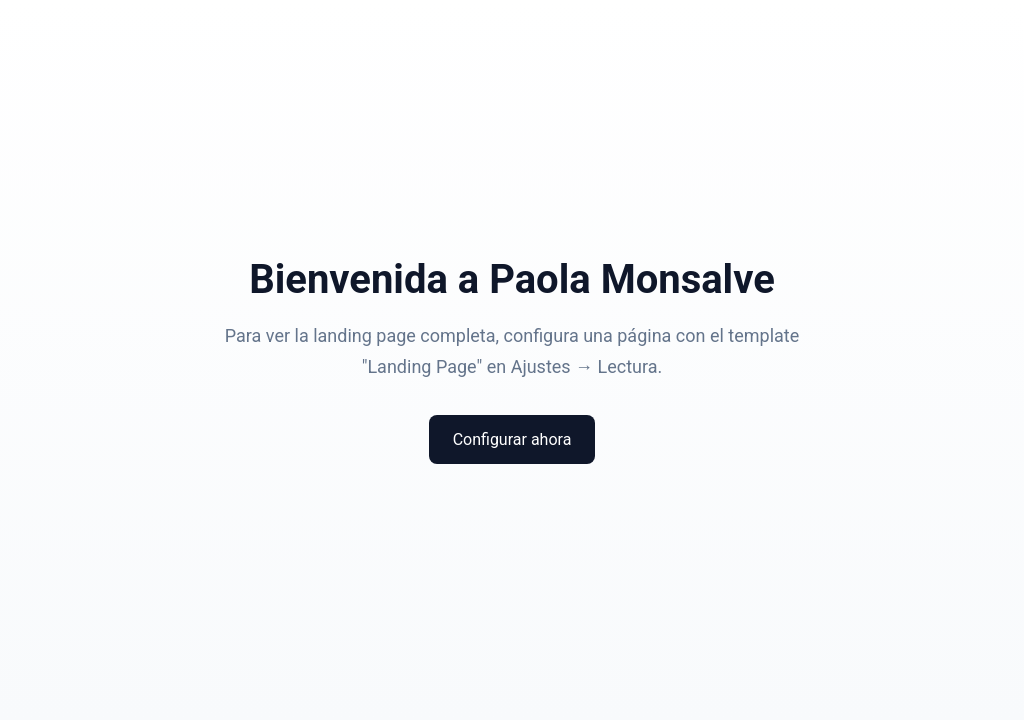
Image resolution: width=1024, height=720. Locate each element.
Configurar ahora (512, 439)
